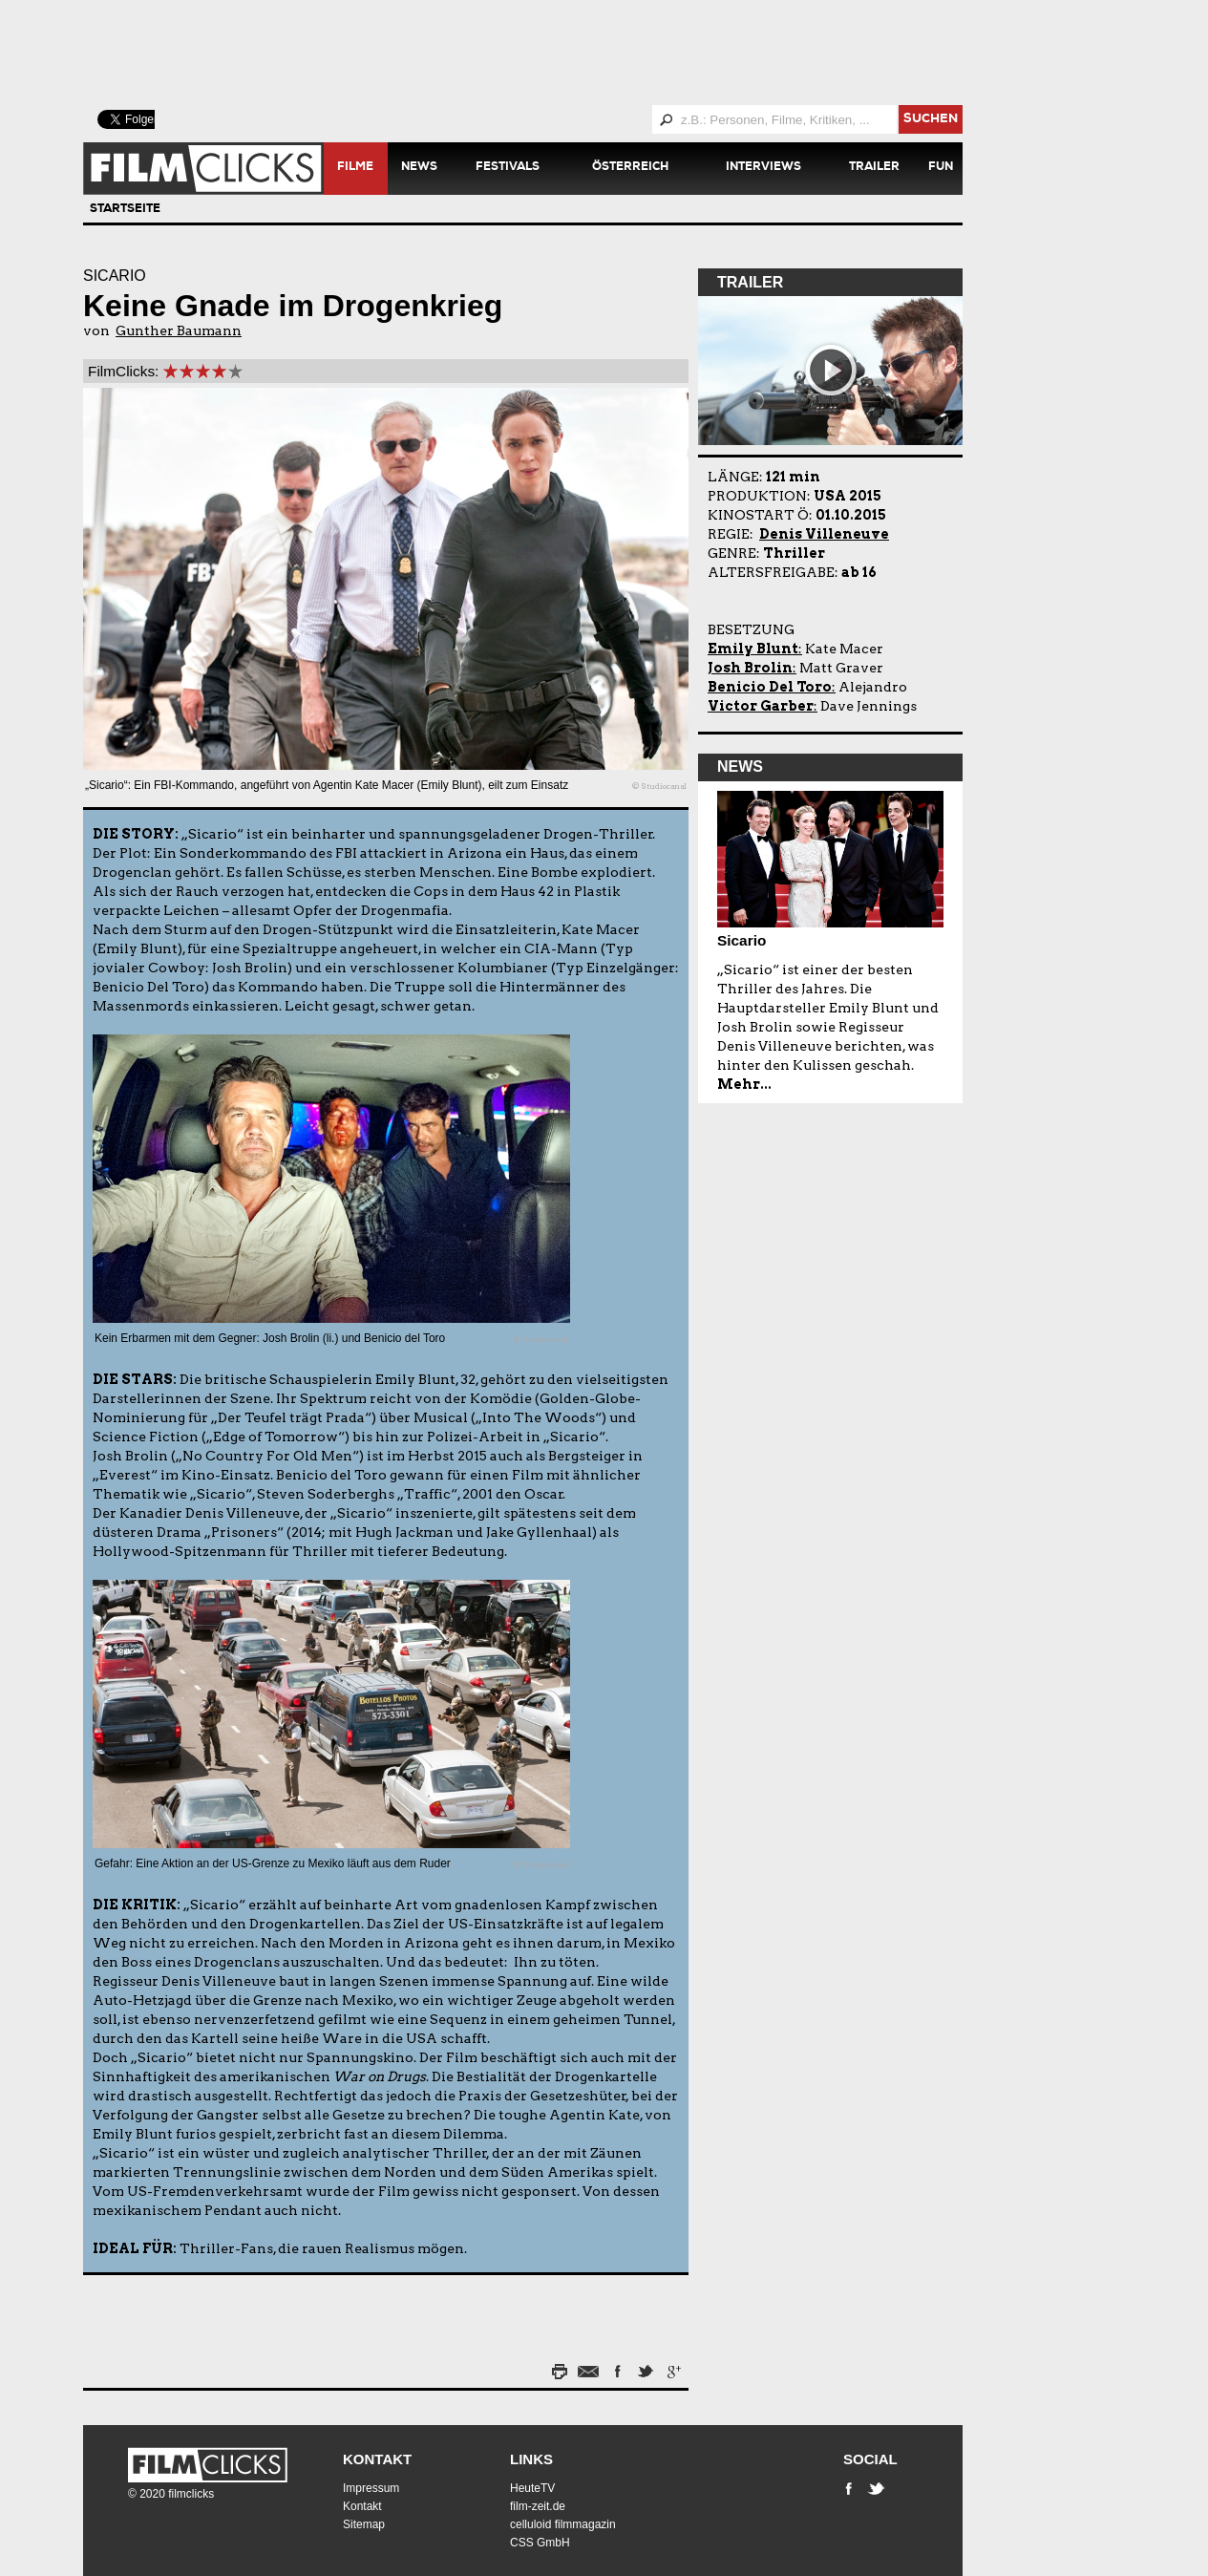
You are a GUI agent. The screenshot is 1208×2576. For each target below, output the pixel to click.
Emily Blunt (753, 648)
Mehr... (744, 1084)
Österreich (630, 168)
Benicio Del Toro (770, 686)
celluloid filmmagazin (563, 2524)
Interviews (763, 168)
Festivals (508, 168)
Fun (940, 168)
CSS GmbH (540, 2542)
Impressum (371, 2488)
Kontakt (377, 2459)
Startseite (125, 210)
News (419, 168)
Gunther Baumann (179, 330)
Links (531, 2459)
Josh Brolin (750, 667)
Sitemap (364, 2524)
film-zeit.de (537, 2506)
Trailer (874, 168)
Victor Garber (761, 705)
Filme (355, 168)
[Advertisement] (546, 53)
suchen (930, 120)
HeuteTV (532, 2488)
